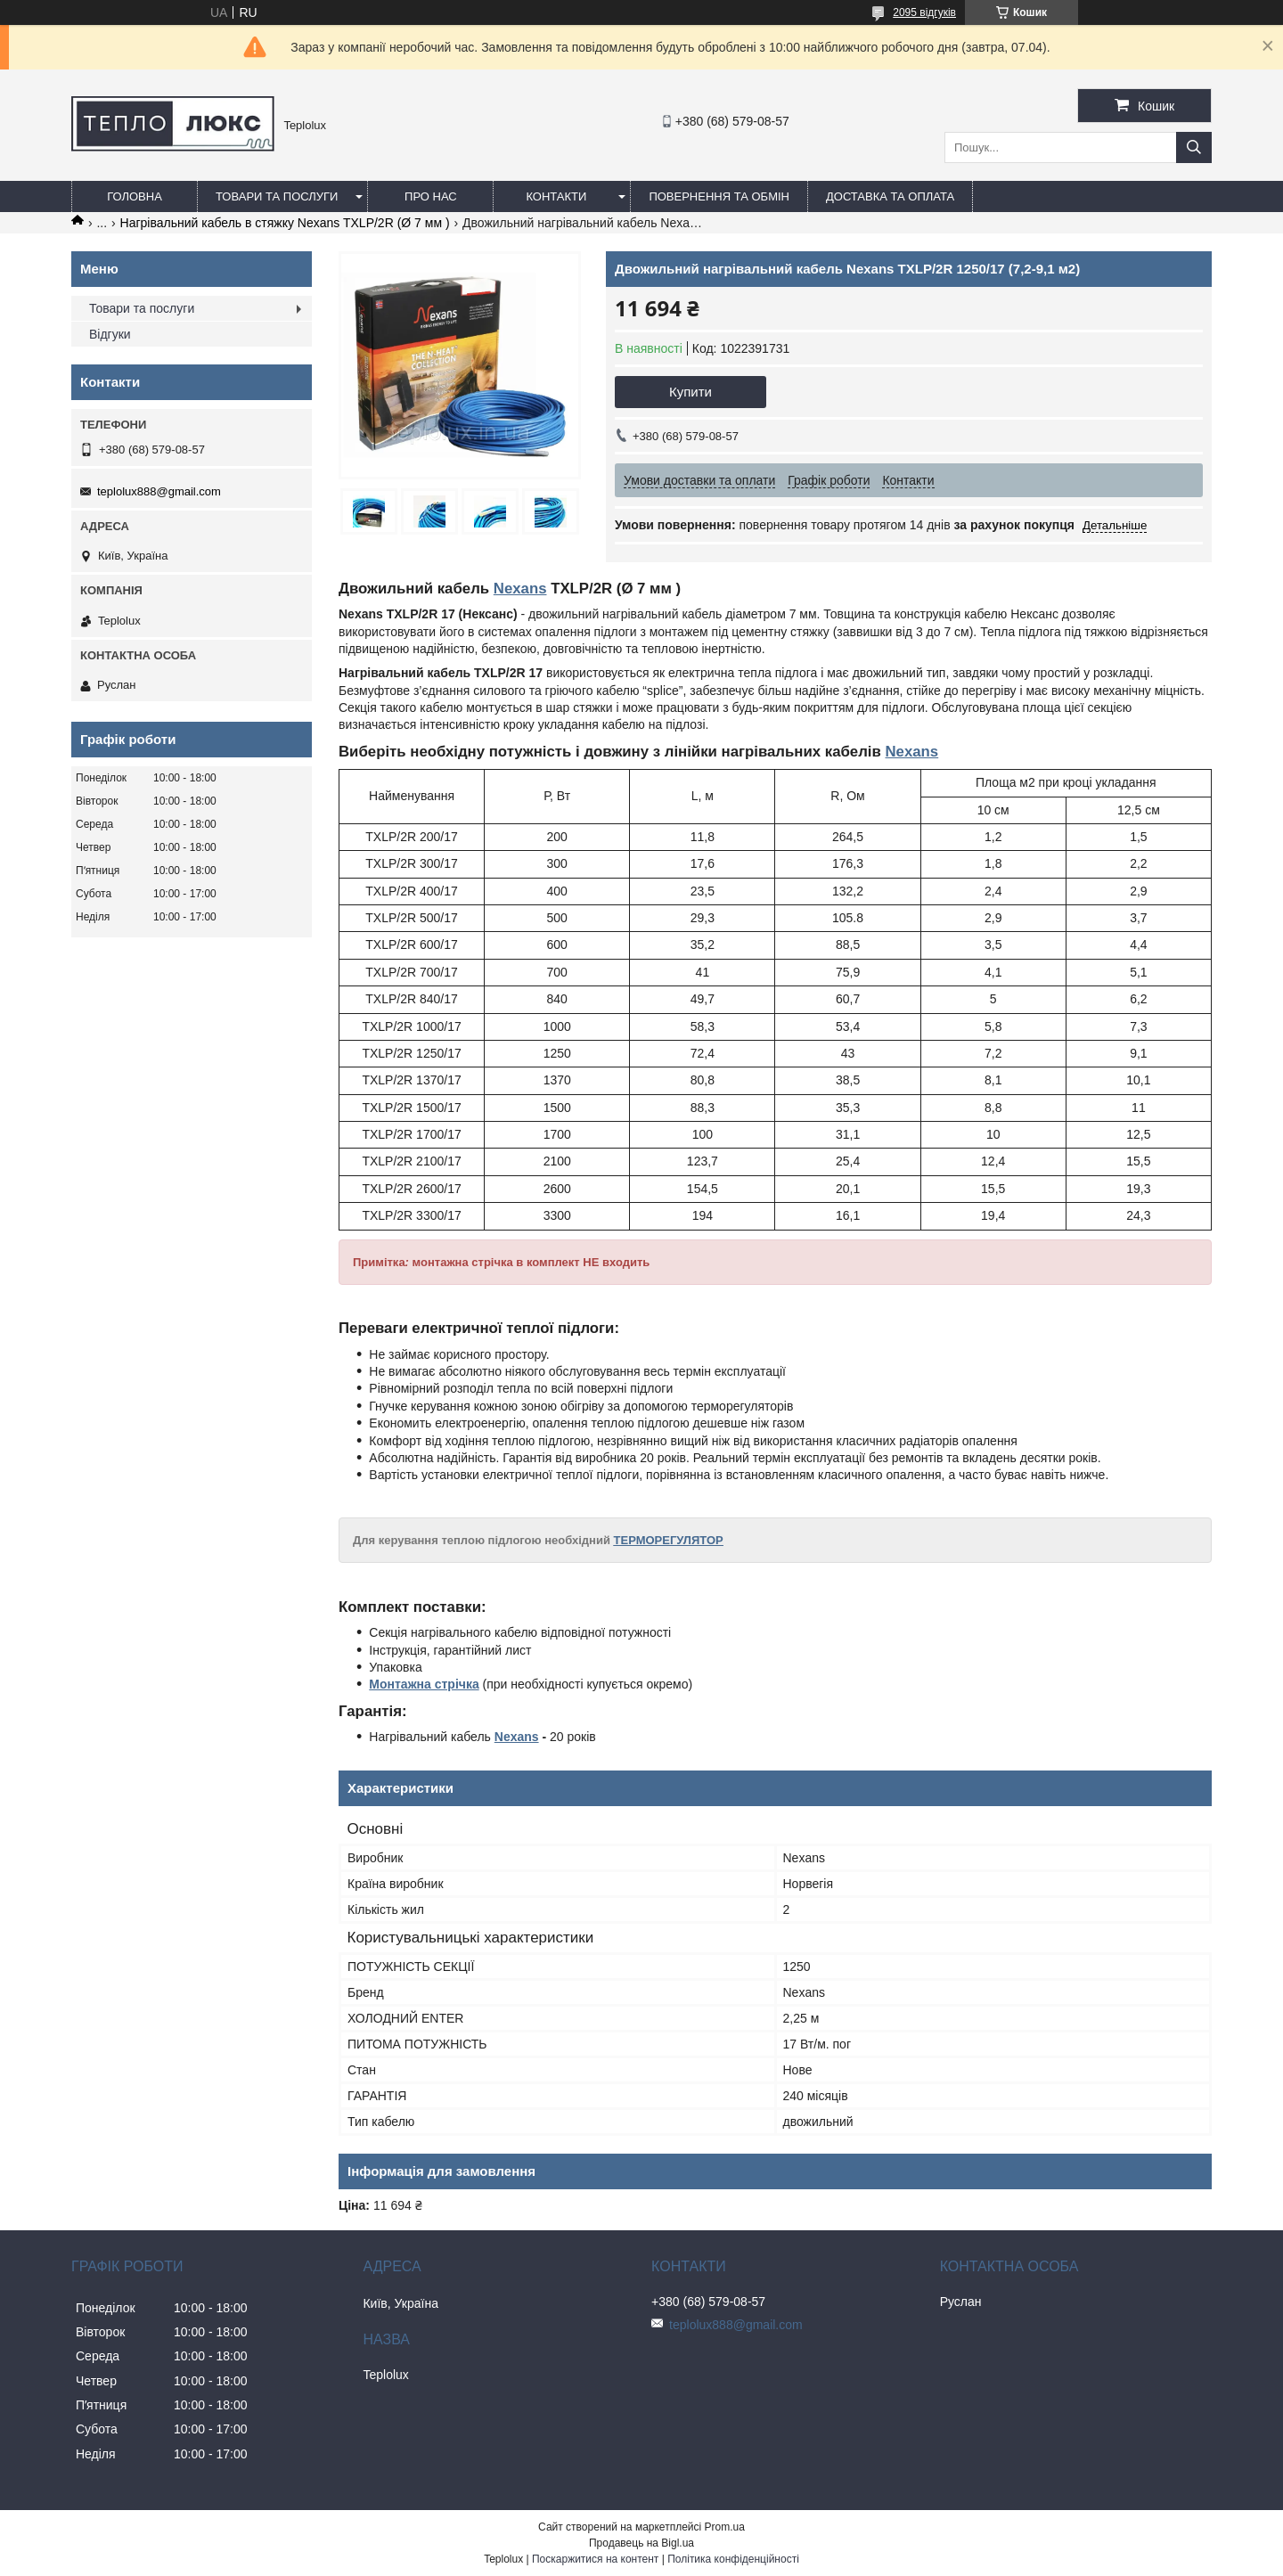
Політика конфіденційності (733, 2559)
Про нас (431, 196)
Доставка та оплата (890, 196)
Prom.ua (725, 2527)
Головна (134, 196)
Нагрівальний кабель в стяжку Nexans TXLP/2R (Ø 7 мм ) (285, 223)
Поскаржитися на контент (595, 2559)
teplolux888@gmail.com (159, 491)
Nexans (520, 588)
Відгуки (110, 334)
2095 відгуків (924, 12)
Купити (690, 391)
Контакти (556, 196)
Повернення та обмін (719, 196)
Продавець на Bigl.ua (641, 2543)
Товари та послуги (277, 196)
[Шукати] (1194, 147)
